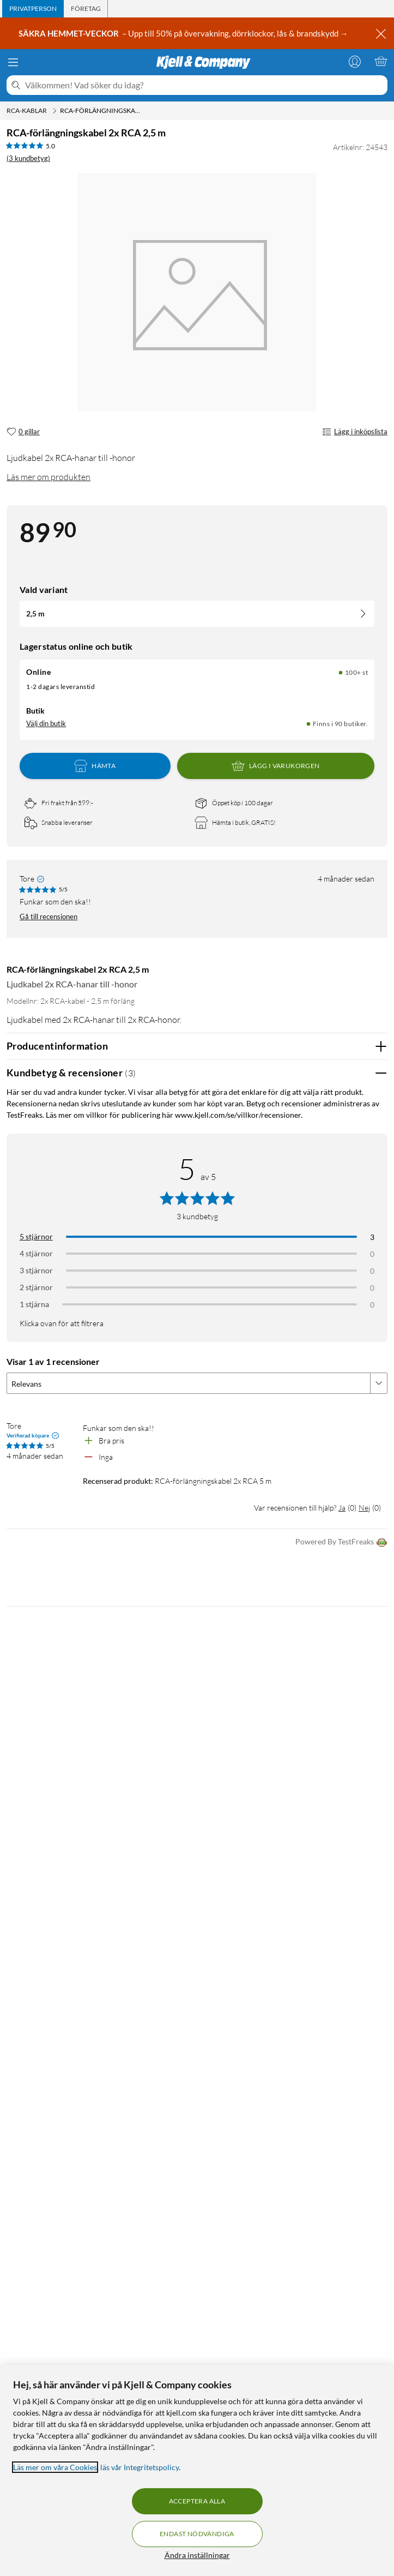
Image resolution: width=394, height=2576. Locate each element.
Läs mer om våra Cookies (55, 2467)
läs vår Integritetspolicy (139, 2467)
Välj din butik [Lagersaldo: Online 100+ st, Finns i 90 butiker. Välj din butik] (46, 723)
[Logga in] (355, 61)
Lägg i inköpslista (355, 432)
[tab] (33, 8)
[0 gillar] (23, 432)
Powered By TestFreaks (341, 1542)
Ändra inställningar (197, 2555)
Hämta (95, 765)
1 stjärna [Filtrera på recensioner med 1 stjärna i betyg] (34, 1304)
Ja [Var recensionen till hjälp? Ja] (341, 1507)
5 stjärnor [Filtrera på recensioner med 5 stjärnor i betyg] (36, 1236)
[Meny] (13, 62)
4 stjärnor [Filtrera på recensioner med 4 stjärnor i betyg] (36, 1253)
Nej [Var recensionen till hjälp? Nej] (364, 1507)
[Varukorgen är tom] (381, 61)
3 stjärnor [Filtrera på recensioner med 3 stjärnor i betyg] (36, 1270)
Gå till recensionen (48, 916)
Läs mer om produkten (48, 476)
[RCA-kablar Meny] (54, 110)
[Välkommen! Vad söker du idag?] (204, 85)
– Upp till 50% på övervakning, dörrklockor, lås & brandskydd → (184, 33)
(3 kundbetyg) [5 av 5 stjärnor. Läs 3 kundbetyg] (28, 158)
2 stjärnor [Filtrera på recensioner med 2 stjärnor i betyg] (36, 1287)
